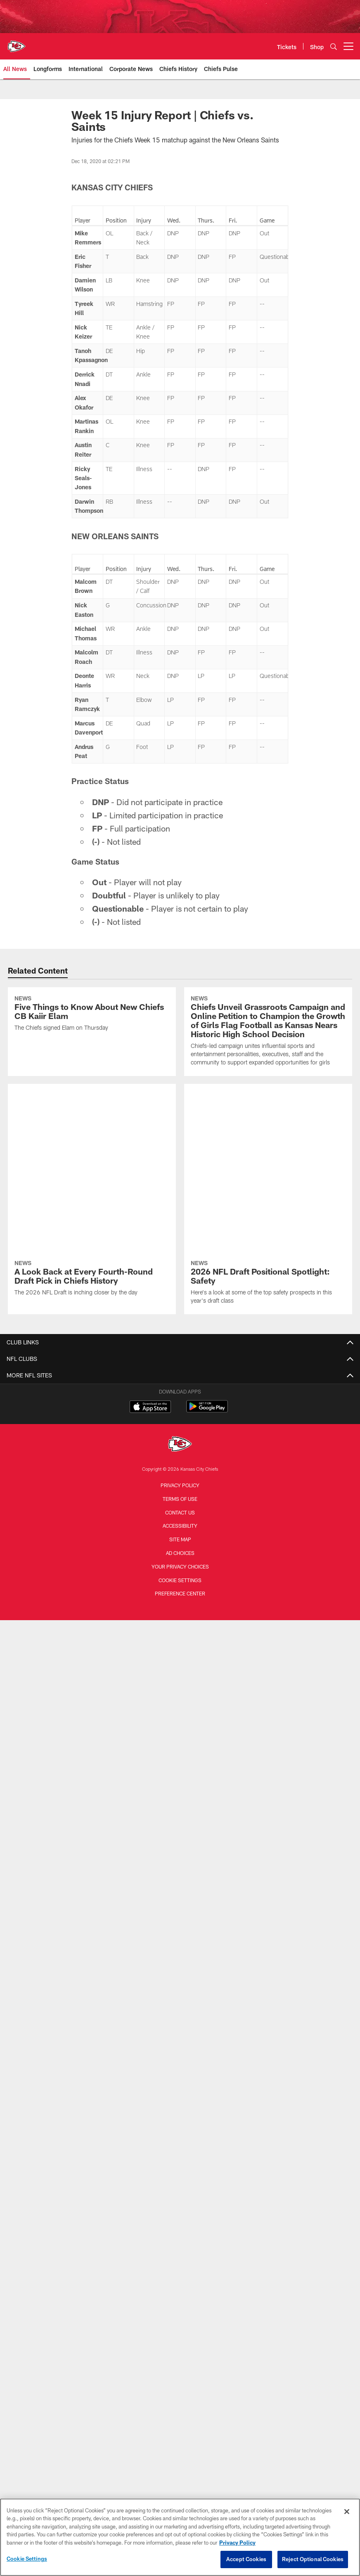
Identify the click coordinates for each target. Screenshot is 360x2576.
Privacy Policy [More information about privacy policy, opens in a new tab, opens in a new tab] (237, 2542)
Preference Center (180, 1426)
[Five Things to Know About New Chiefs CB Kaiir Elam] (92, 1014)
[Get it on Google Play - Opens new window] (207, 1243)
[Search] (333, 46)
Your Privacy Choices (180, 1399)
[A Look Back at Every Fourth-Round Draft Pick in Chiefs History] (92, 1111)
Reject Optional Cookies (312, 2559)
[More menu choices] (348, 46)
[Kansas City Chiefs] (180, 1277)
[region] (180, 2537)
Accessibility (180, 1358)
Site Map (180, 1371)
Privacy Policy (180, 1317)
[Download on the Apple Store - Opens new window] (150, 1240)
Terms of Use (180, 1331)
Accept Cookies (246, 2559)
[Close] (347, 2512)
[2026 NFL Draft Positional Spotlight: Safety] (268, 1115)
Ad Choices (180, 1385)
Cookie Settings (180, 1412)
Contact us (180, 1345)
